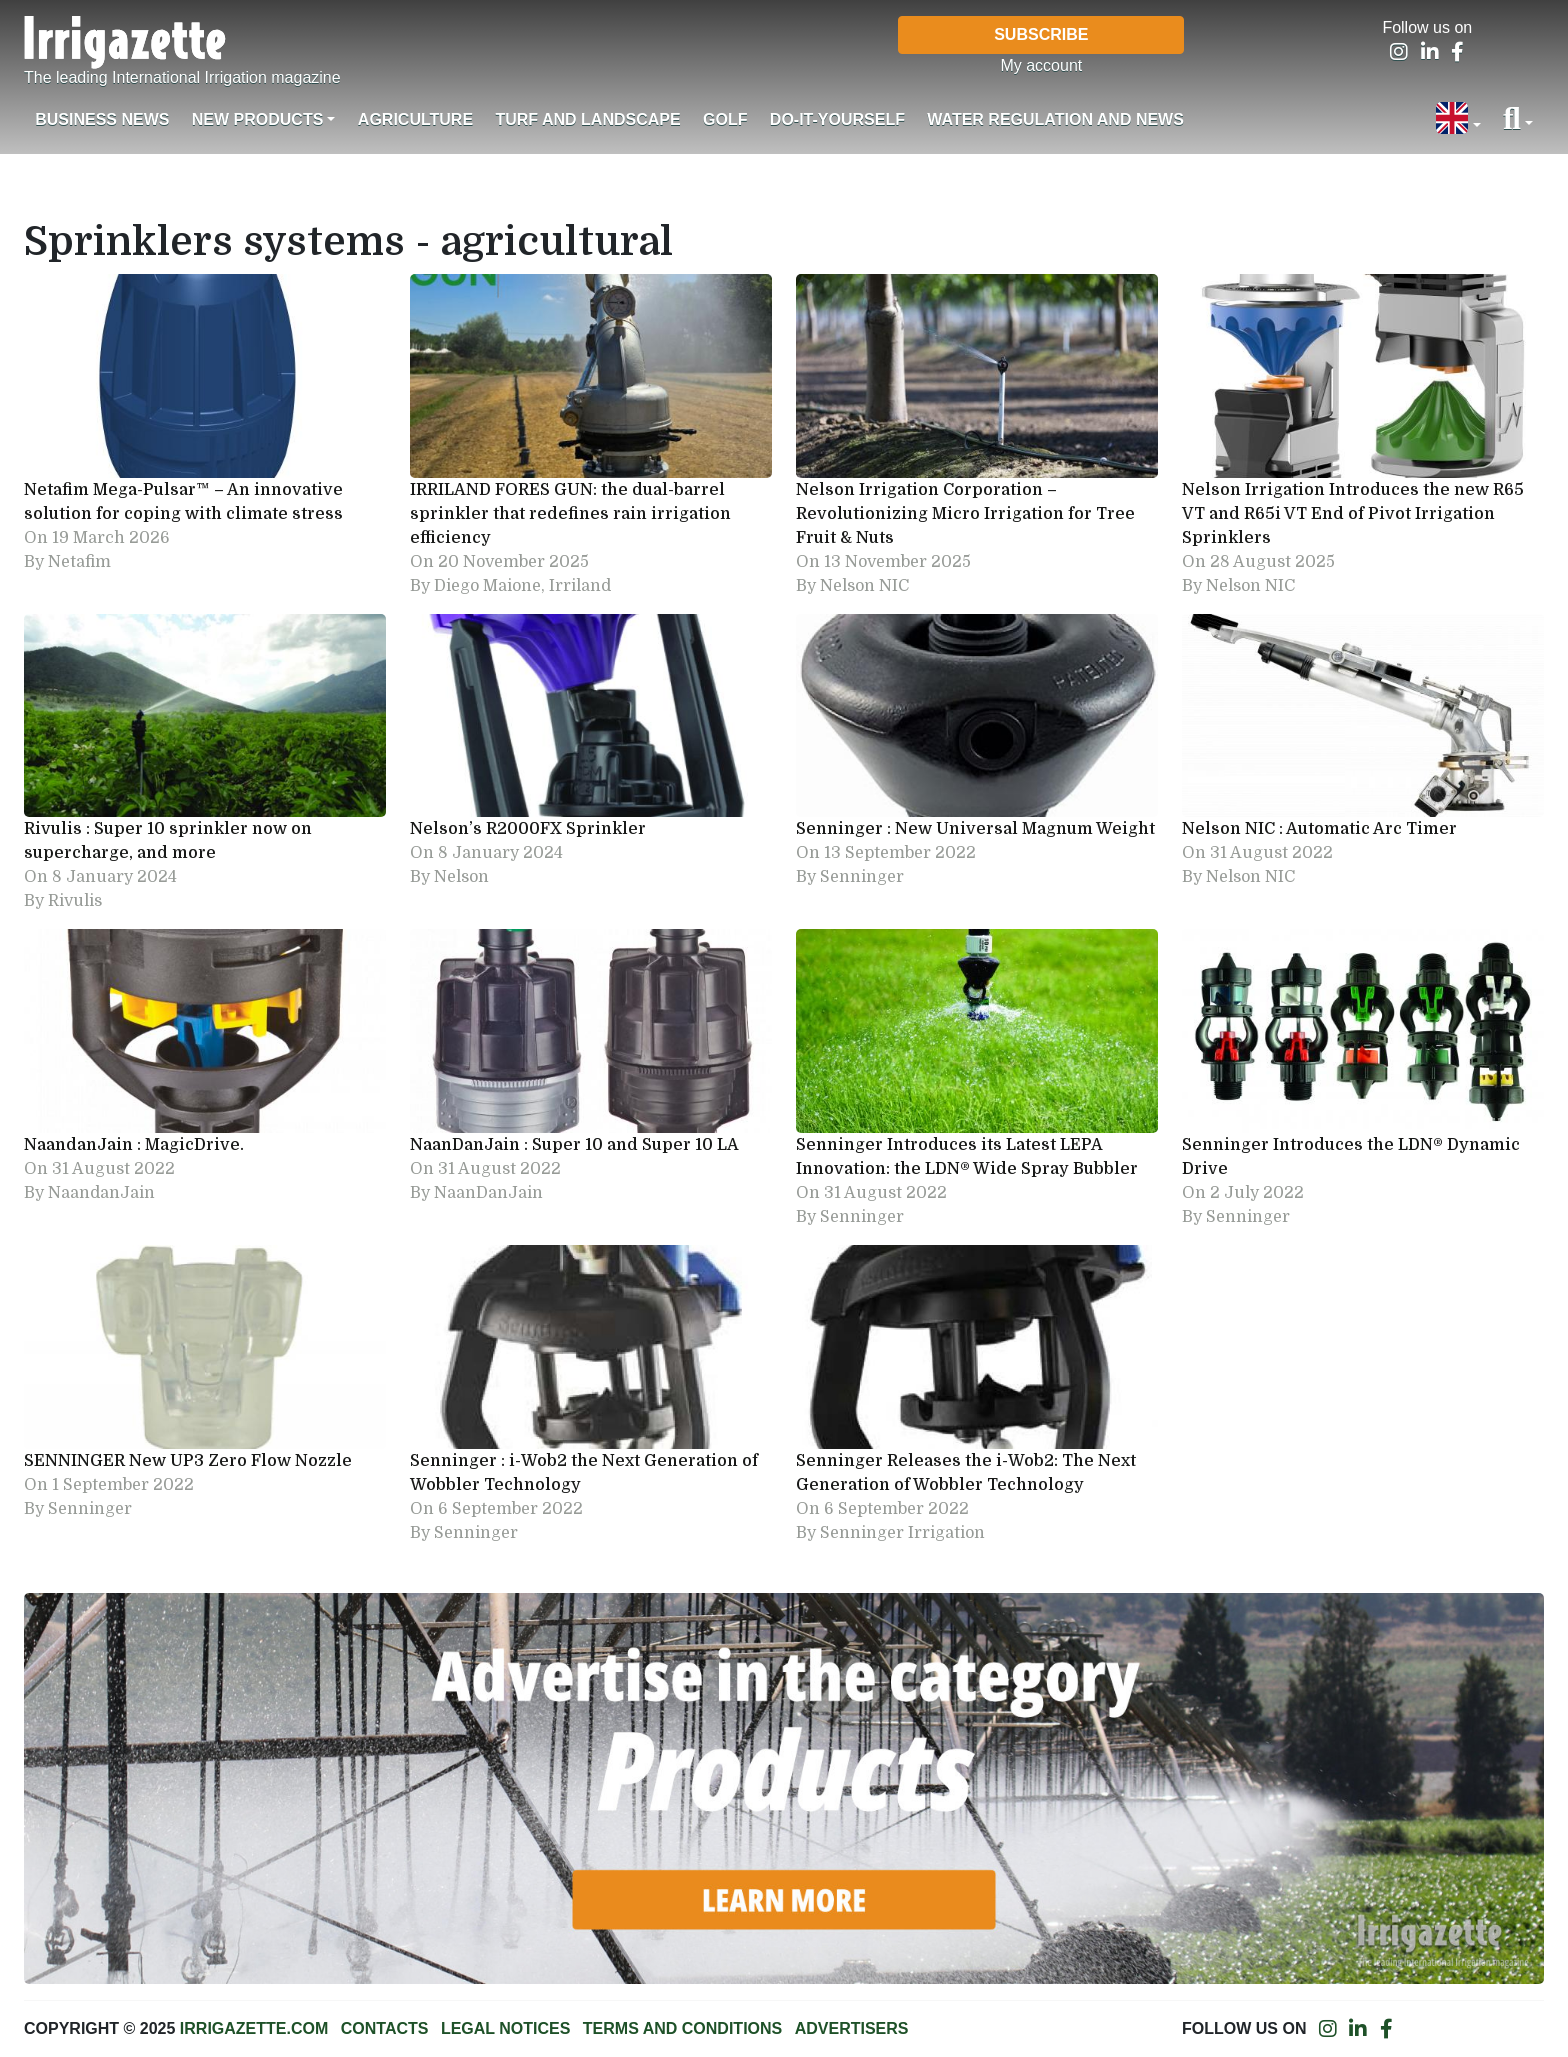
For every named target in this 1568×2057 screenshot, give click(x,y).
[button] (1458, 120)
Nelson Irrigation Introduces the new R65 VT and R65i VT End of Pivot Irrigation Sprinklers (1353, 514)
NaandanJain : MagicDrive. (134, 1145)
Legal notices (506, 2028)
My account (1041, 65)
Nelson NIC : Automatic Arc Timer (1319, 829)
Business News (102, 119)
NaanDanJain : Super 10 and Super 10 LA (574, 1145)
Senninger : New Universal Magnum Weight (975, 829)
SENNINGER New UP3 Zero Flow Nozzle (188, 1461)
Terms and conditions (682, 2028)
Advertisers (852, 2028)
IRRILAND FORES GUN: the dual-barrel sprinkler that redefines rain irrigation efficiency (570, 514)
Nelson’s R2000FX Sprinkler (528, 829)
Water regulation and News (1055, 119)
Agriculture (415, 119)
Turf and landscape (587, 119)
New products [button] (258, 119)
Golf (725, 119)
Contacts (385, 2028)
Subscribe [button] (1041, 34)
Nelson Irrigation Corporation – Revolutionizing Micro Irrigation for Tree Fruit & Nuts (965, 514)
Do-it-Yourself (837, 119)
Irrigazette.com (254, 2028)
